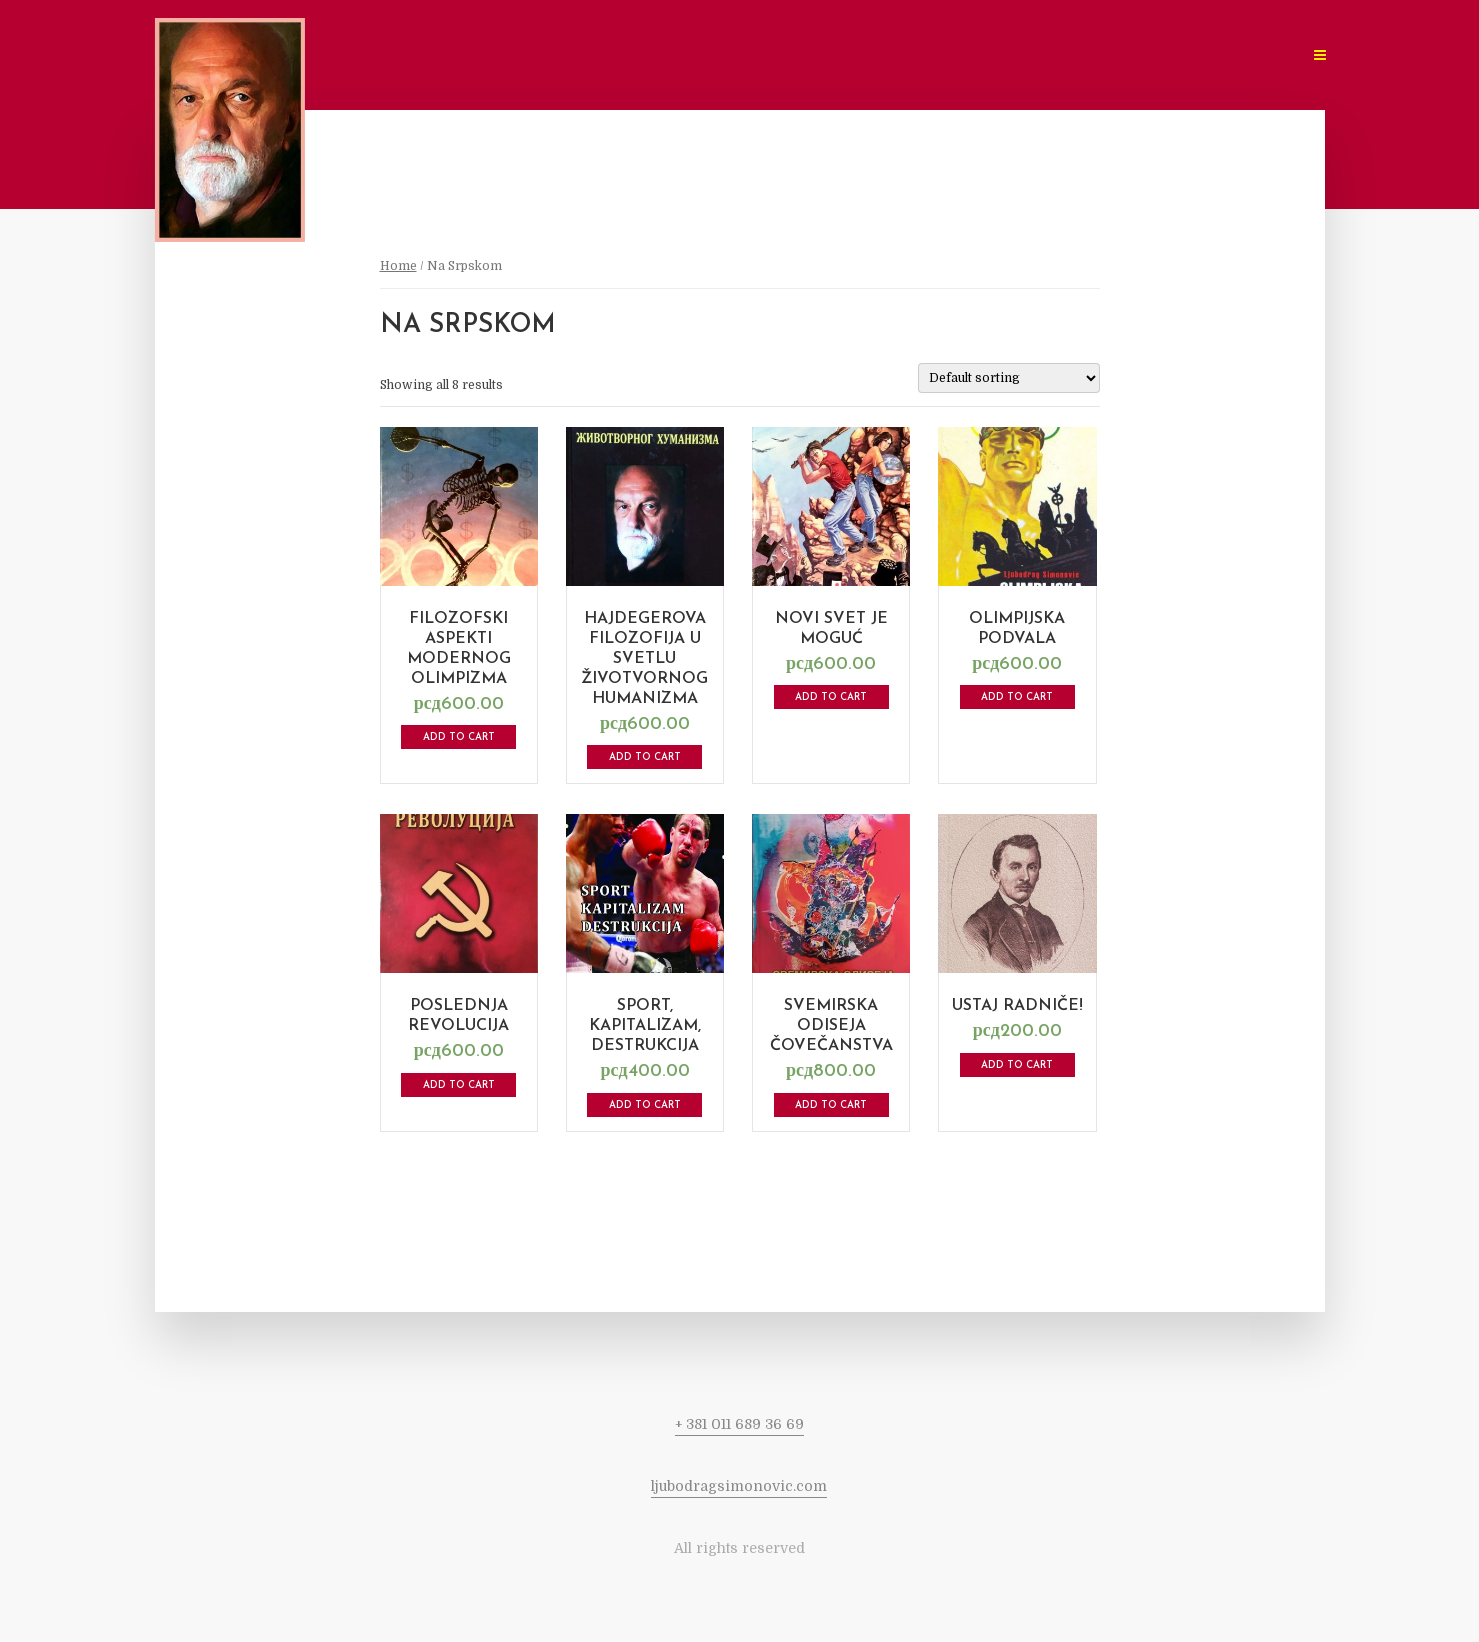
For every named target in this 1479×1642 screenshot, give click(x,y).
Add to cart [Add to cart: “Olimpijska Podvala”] (1017, 697)
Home (398, 266)
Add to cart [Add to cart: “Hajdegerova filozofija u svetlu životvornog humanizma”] (645, 757)
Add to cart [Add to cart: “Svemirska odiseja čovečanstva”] (831, 1105)
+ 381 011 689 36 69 (739, 1424)
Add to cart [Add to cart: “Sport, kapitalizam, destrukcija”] (645, 1105)
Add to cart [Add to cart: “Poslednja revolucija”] (459, 1085)
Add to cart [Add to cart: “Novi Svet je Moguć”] (831, 697)
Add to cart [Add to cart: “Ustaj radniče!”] (1017, 1065)
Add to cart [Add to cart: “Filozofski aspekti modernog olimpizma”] (459, 737)
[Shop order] (1009, 378)
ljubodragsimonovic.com (739, 1486)
